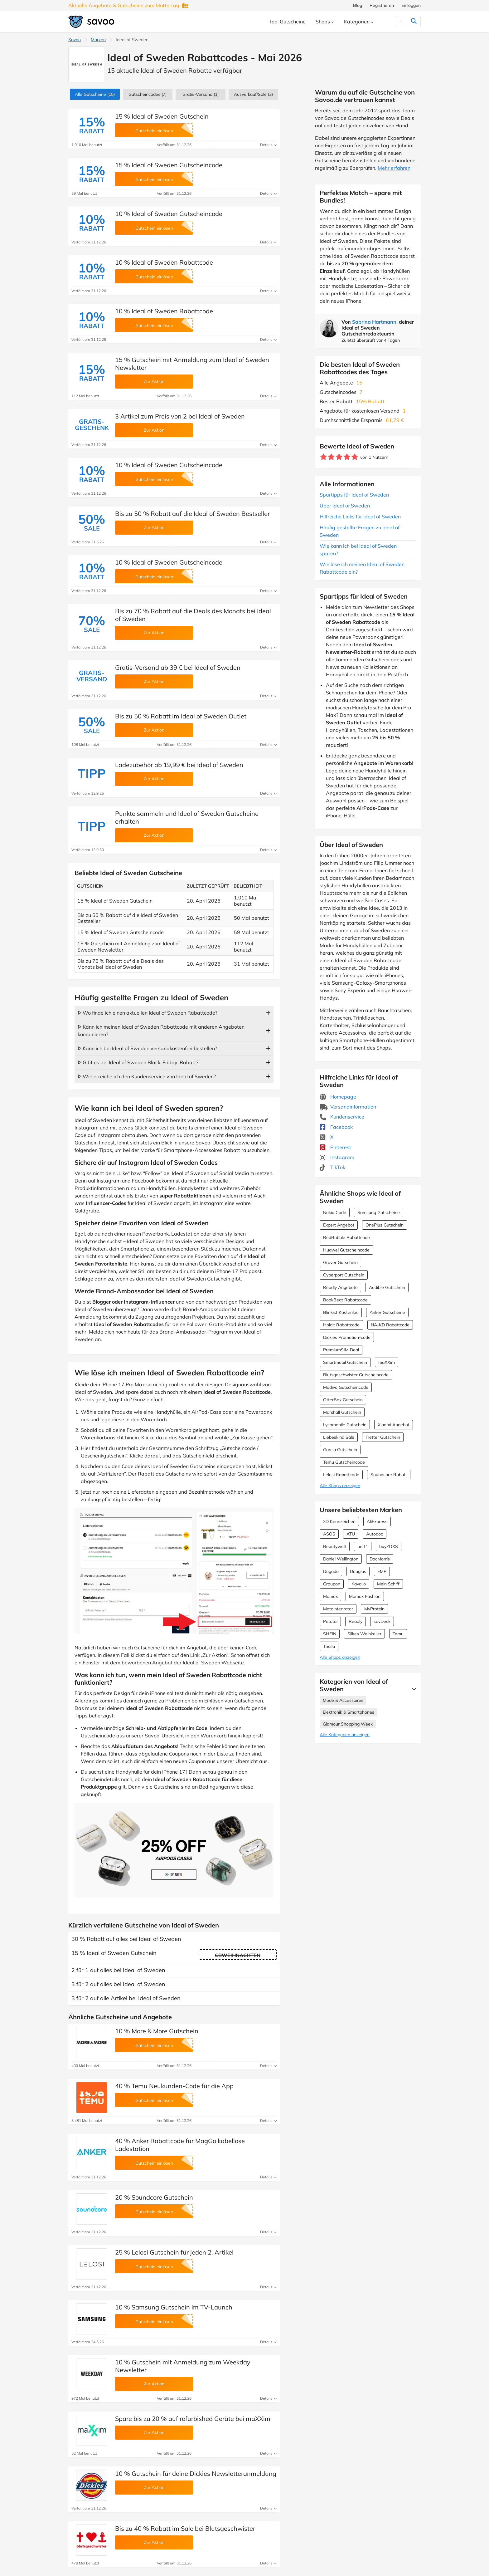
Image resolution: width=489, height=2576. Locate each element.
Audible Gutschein (387, 1287)
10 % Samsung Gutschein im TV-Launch (173, 2307)
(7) (147, 94)
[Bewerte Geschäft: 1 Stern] (323, 457)
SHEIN (329, 1634)
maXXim (386, 1362)
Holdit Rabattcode (341, 1325)
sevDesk (382, 1621)
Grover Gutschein (340, 1262)
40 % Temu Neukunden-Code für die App (174, 2086)
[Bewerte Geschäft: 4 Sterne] (347, 457)
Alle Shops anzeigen (340, 1485)
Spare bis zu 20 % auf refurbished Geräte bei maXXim (192, 2418)
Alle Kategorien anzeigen (345, 1734)
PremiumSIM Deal (341, 1350)
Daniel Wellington (340, 1559)
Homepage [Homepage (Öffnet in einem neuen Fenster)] (338, 1097)
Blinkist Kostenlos (340, 1312)
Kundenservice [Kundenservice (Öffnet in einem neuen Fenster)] (342, 1117)
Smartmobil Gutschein (345, 1362)
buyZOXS (388, 1546)
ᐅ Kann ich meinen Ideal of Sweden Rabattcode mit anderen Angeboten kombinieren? (161, 1030)
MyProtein (374, 1609)
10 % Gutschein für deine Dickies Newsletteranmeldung (195, 2473)
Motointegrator (338, 1609)
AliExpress (377, 1521)
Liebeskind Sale (338, 1437)
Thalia (329, 1646)
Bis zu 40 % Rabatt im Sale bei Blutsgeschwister (185, 2528)
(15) (95, 94)
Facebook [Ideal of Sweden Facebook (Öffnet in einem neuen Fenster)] (336, 1127)
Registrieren (382, 5)
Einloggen (411, 5)
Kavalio (358, 1584)
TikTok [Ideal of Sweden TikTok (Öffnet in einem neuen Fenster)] (332, 1167)
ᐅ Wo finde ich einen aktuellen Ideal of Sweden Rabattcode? (147, 1013)
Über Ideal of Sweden (345, 505)
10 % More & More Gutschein (156, 2031)
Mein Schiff (388, 1584)
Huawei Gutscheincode (346, 1250)
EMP (381, 1571)
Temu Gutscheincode (344, 1462)
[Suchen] (401, 21)
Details (268, 144)
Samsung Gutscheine (378, 1212)
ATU (350, 1534)
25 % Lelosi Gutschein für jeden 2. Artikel (174, 2252)
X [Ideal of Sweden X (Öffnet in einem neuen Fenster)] (326, 1137)
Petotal (330, 1621)
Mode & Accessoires (343, 1700)
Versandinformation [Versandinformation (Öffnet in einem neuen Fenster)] (348, 1107)
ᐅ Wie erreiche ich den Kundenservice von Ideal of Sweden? (147, 1076)
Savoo (74, 39)
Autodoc (374, 1534)
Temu (398, 1634)
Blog (357, 5)
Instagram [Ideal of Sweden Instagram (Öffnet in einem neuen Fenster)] (337, 1157)
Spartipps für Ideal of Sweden (354, 495)
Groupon (331, 1584)
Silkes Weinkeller (364, 1634)
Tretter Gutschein (383, 1437)
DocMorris (380, 1559)
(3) (253, 94)
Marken (98, 39)
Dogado (331, 1571)
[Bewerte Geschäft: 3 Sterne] (339, 457)
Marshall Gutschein (342, 1412)
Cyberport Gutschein (343, 1275)
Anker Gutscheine (387, 1312)
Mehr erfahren (394, 168)
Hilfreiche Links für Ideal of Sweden (360, 516)
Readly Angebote (340, 1287)
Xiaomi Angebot (393, 1425)
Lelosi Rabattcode (341, 1474)
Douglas (358, 1571)
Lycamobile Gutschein (344, 1425)
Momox (330, 1596)
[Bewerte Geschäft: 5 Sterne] (355, 457)
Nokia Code (334, 1212)
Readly (355, 1621)
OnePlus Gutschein (385, 1225)
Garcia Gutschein (340, 1449)
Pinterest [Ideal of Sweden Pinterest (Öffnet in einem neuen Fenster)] (335, 1147)
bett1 (362, 1546)
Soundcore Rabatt (388, 1474)
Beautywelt (334, 1546)
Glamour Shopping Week (348, 1724)
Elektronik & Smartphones (348, 1712)
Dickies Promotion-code (346, 1337)
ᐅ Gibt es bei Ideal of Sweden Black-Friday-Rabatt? (138, 1062)
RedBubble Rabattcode (346, 1237)
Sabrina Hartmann (374, 322)
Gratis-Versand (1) (200, 94)
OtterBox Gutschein (343, 1400)
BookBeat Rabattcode (345, 1300)
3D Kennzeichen (339, 1521)
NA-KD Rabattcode (390, 1325)
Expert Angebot (338, 1225)
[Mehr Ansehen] (412, 1689)
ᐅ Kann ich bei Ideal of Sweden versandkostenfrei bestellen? (147, 1048)
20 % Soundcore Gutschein (154, 2197)
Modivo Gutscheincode (345, 1387)
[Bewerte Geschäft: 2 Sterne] (331, 457)
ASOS (329, 1534)
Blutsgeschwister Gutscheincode (356, 1375)
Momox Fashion (364, 1596)
